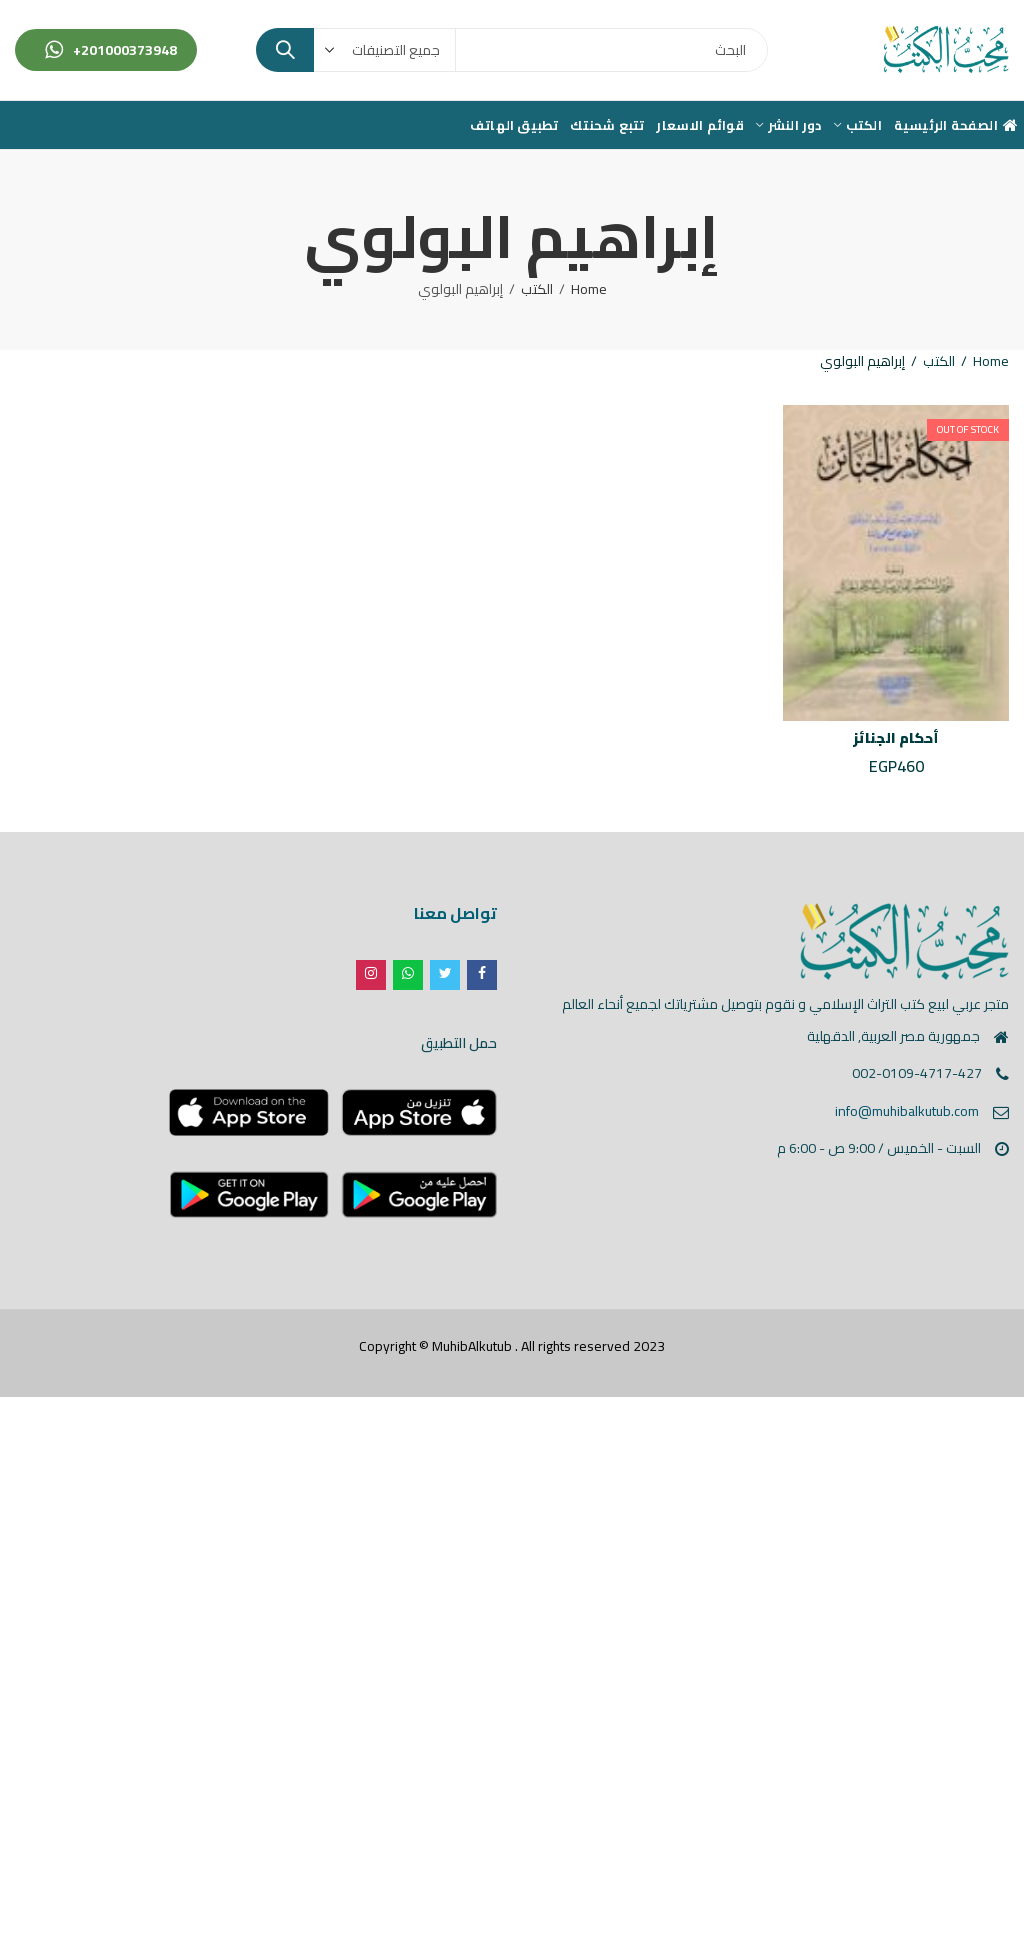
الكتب (537, 289)
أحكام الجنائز (896, 738)
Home (589, 289)
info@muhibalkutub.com (907, 1111)
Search (285, 50)
